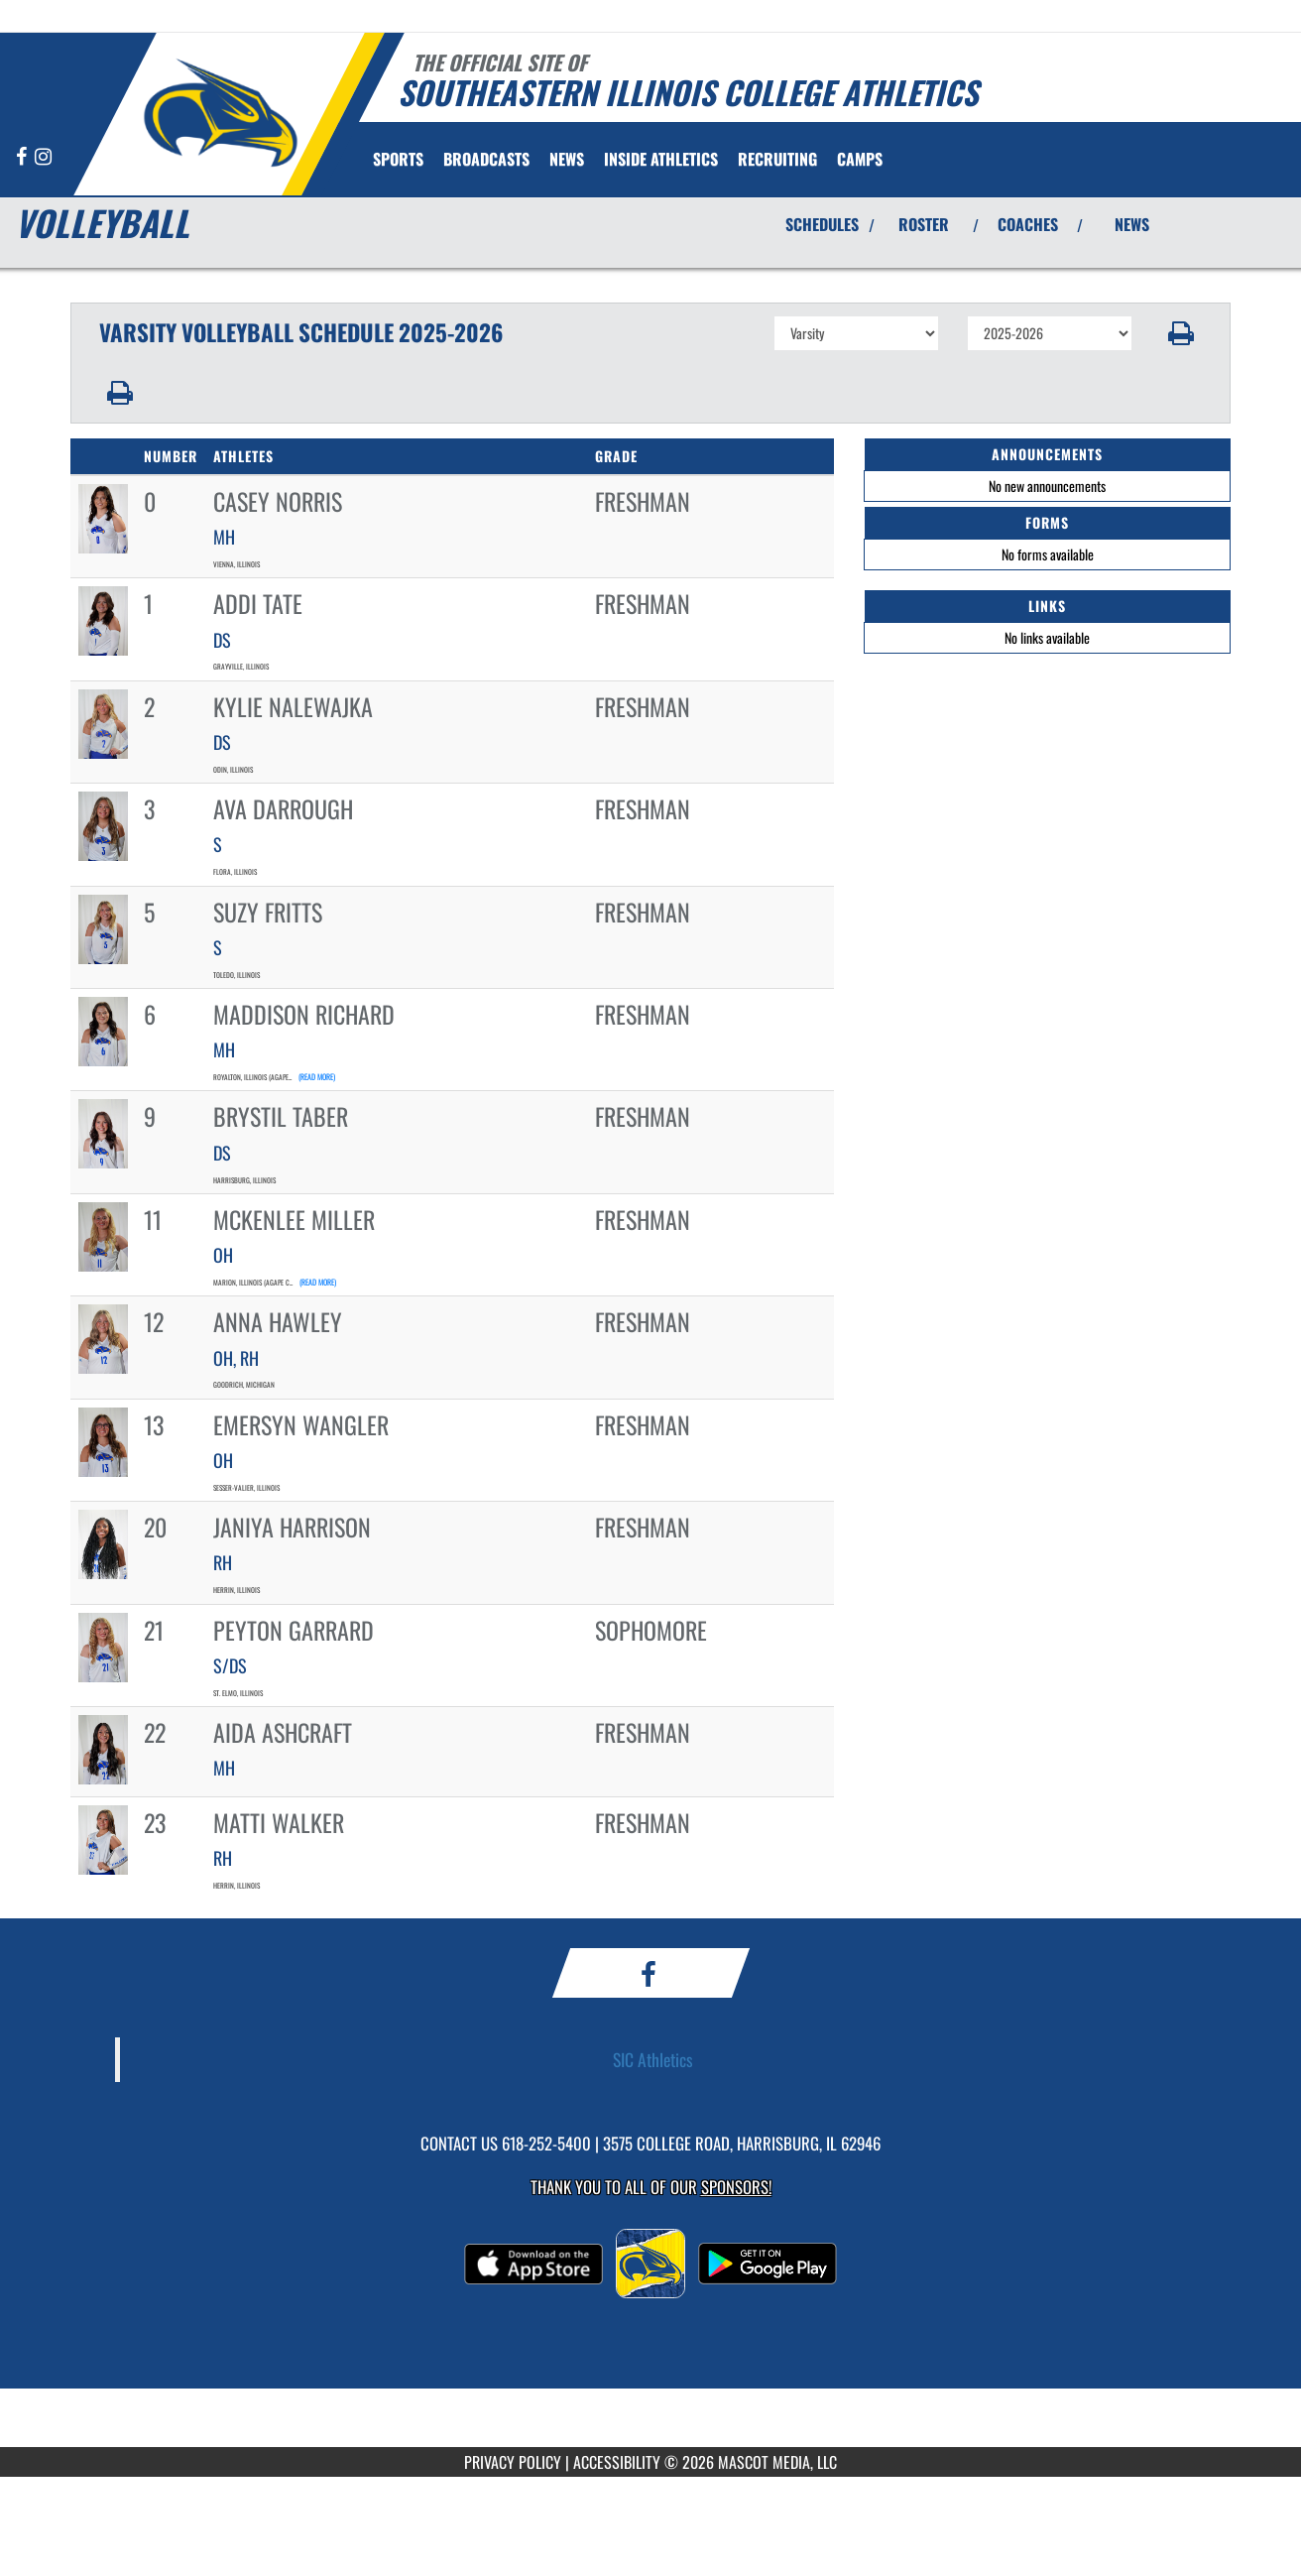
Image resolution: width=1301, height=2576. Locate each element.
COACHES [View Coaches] (1028, 224)
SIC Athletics (653, 2059)
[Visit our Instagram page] (43, 157)
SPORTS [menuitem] (398, 159)
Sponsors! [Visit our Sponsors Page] (736, 2186)
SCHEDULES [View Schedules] (822, 224)
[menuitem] (486, 158)
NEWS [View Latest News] (1132, 224)
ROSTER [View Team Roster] (923, 224)
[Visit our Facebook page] (23, 157)
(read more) (316, 1076)
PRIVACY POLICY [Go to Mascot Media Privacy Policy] (512, 2462)
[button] (1181, 333)
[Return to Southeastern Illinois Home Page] (219, 112)
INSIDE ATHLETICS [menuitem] (661, 159)
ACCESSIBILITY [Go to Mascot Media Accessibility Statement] (616, 2462)
